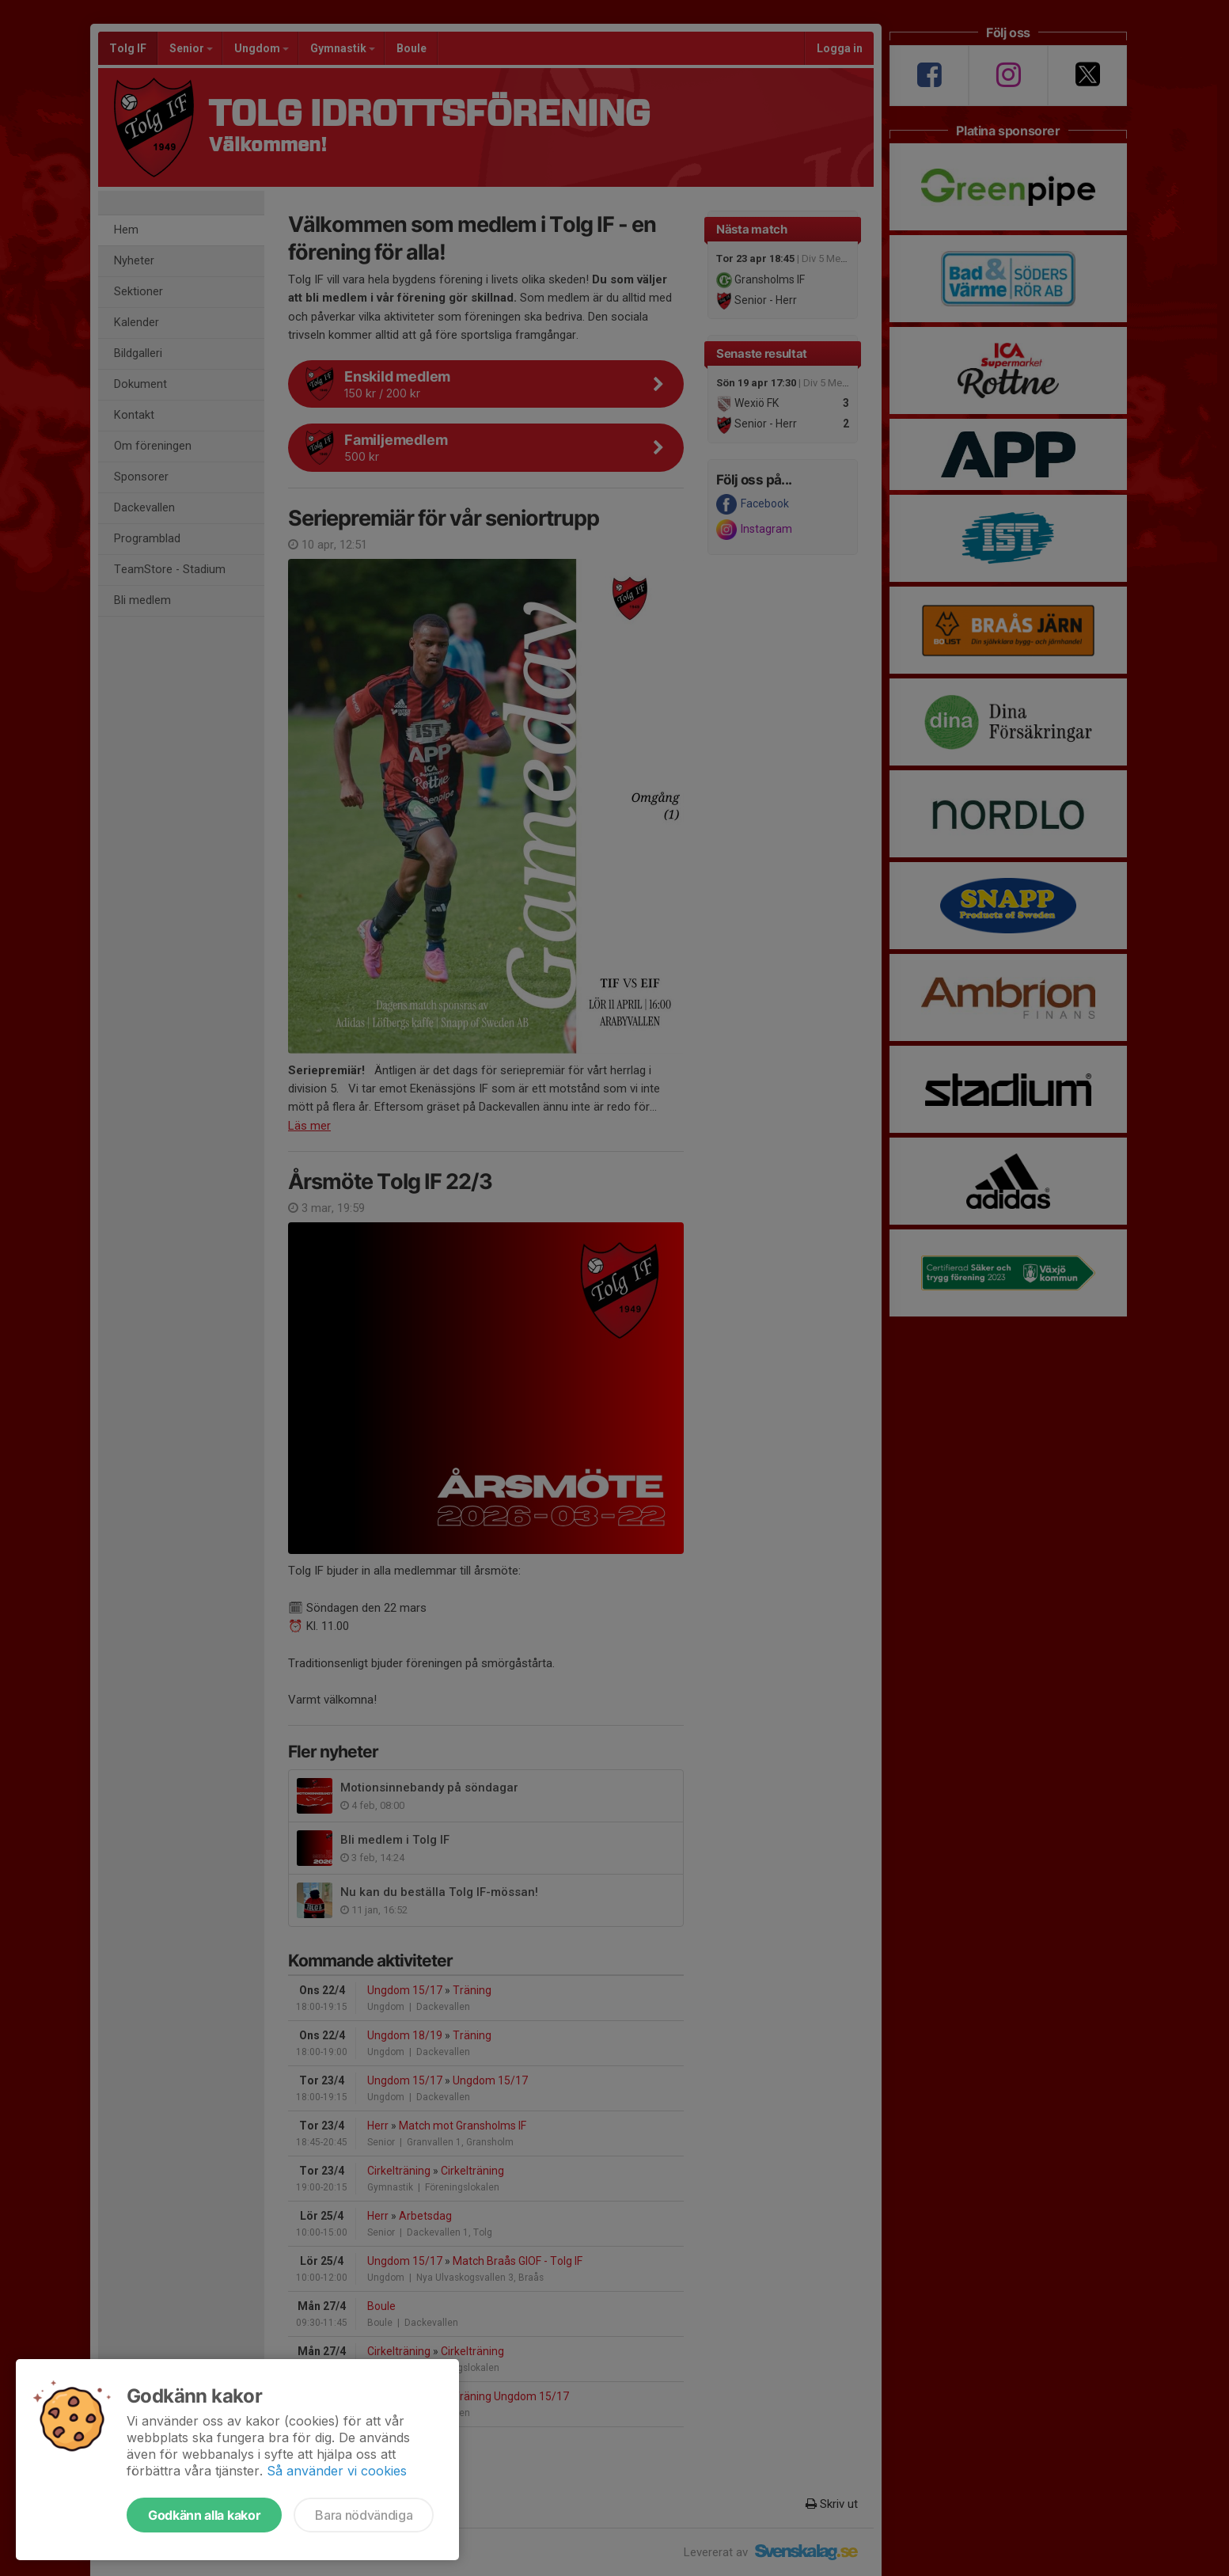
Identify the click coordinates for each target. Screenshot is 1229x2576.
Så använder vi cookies (337, 2471)
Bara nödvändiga (363, 2515)
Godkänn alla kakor (204, 2515)
